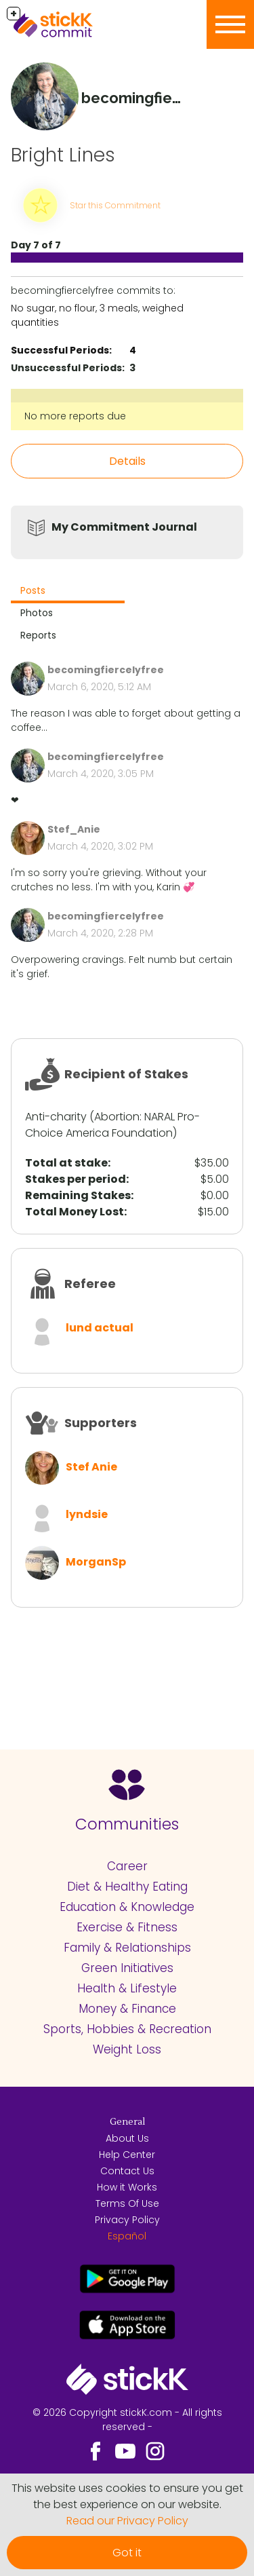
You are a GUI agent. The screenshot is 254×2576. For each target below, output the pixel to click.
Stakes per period (75, 1179)
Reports (38, 635)
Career (127, 1866)
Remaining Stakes (78, 1195)
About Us (127, 2138)
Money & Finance (127, 2009)
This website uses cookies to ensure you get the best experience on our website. (127, 2496)
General (127, 2122)
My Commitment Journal (124, 527)
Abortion (117, 1116)
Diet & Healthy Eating (127, 1886)
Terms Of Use (127, 2203)
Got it (127, 2552)
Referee (90, 1283)
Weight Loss (127, 2049)
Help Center (127, 2154)
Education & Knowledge (127, 1907)
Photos (36, 613)
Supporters (100, 1422)
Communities (127, 1824)
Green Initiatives (127, 1968)
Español (127, 2236)
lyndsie (87, 1514)
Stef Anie (91, 1467)
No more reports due (75, 416)
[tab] (68, 592)
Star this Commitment (115, 205)
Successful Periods (60, 350)
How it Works (127, 2187)
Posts (32, 590)
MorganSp (96, 1562)
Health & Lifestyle (127, 1988)
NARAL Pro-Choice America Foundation (112, 1125)
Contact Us (127, 2171)
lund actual (99, 1328)
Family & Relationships (127, 1947)
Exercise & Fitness (127, 1927)
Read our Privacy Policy (127, 2520)
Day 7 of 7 (36, 245)
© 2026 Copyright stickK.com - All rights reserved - (127, 2419)
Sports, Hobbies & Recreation (127, 2029)
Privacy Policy (127, 2220)
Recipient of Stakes (126, 1073)
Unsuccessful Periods (66, 368)
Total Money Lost (74, 1211)
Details (127, 461)
